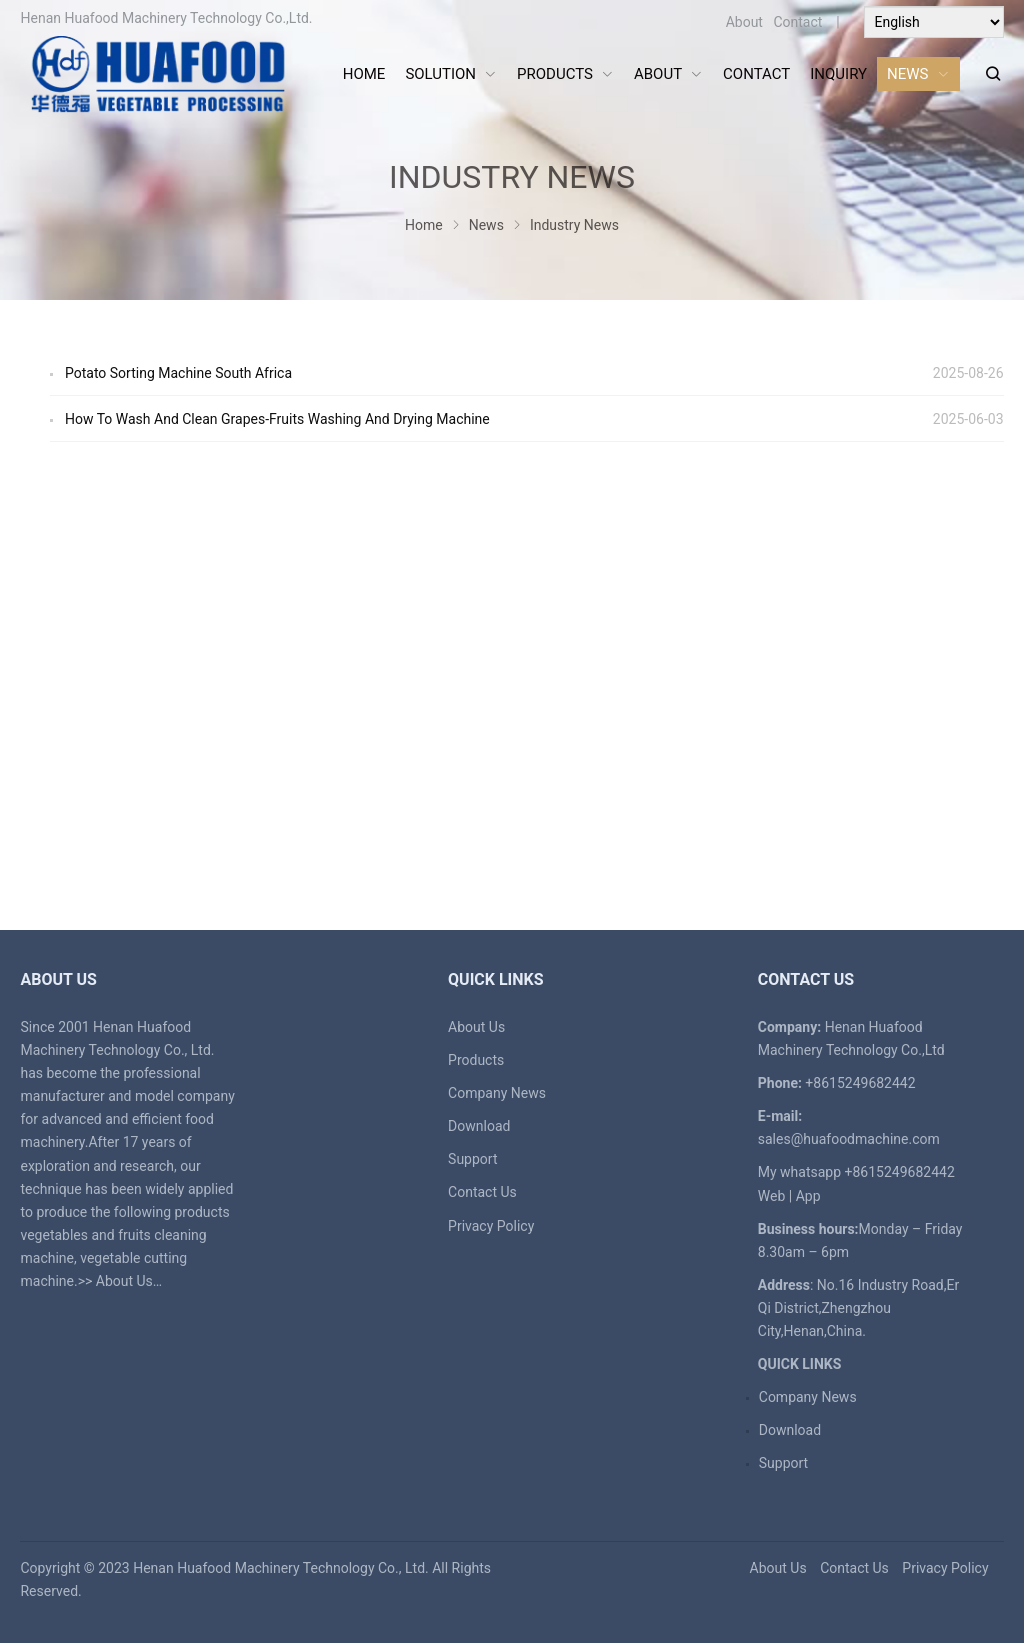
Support (472, 1159)
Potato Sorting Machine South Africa (178, 373)
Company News (497, 1093)
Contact (797, 22)
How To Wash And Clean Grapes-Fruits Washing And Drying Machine (277, 419)
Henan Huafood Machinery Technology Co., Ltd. (281, 1568)
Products (476, 1060)
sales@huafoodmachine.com (849, 1139)
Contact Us (482, 1192)
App (808, 1196)
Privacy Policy (491, 1226)
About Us (124, 1281)
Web (772, 1196)
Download (479, 1126)
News (486, 225)
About (744, 22)
